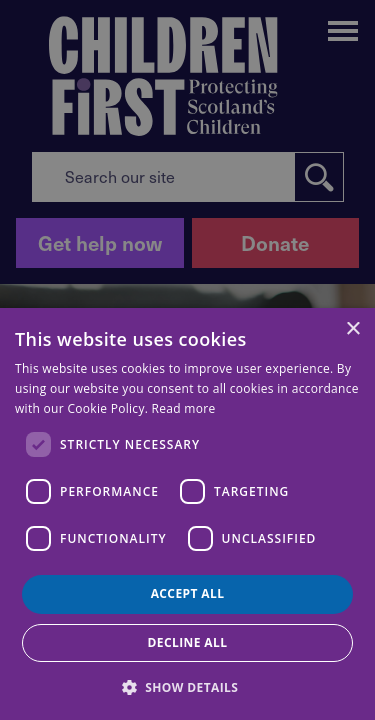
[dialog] (187, 514)
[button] (188, 686)
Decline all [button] (188, 642)
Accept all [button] (188, 593)
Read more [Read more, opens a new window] (184, 408)
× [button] (352, 329)
